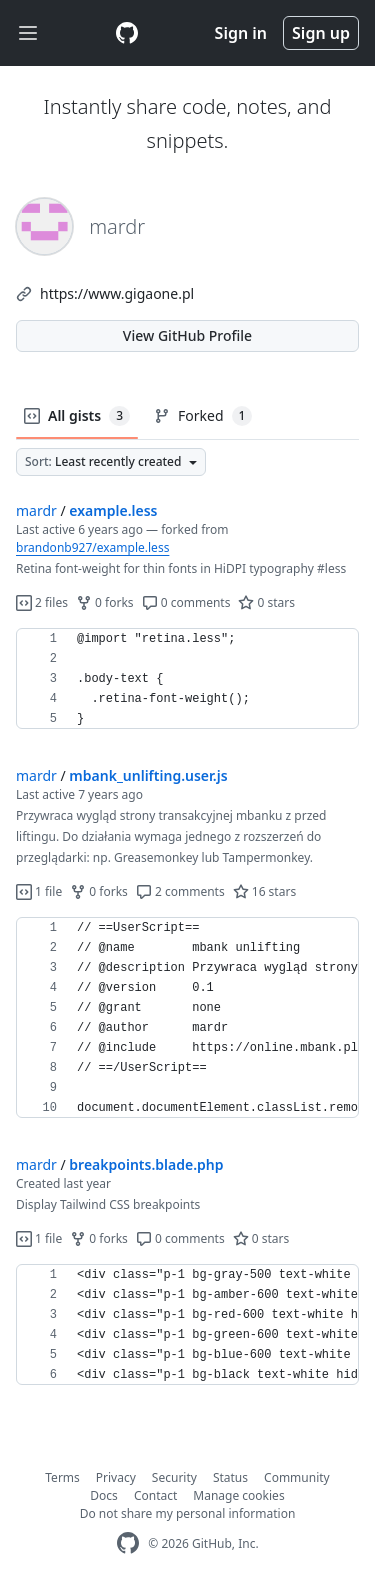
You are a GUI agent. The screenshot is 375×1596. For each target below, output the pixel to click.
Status (230, 1477)
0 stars (266, 602)
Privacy (116, 1477)
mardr (36, 510)
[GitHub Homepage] (128, 1543)
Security (174, 1477)
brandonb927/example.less (92, 547)
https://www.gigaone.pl (117, 293)
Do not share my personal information (188, 1513)
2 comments (180, 891)
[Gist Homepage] (127, 33)
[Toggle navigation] (28, 33)
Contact (155, 1495)
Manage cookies (238, 1495)
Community (297, 1477)
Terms (62, 1477)
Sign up (321, 33)
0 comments (186, 602)
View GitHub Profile (187, 335)
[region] (187, 679)
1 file (39, 891)
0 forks (105, 602)
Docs (104, 1495)
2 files (42, 602)
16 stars (264, 891)
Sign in (241, 33)
